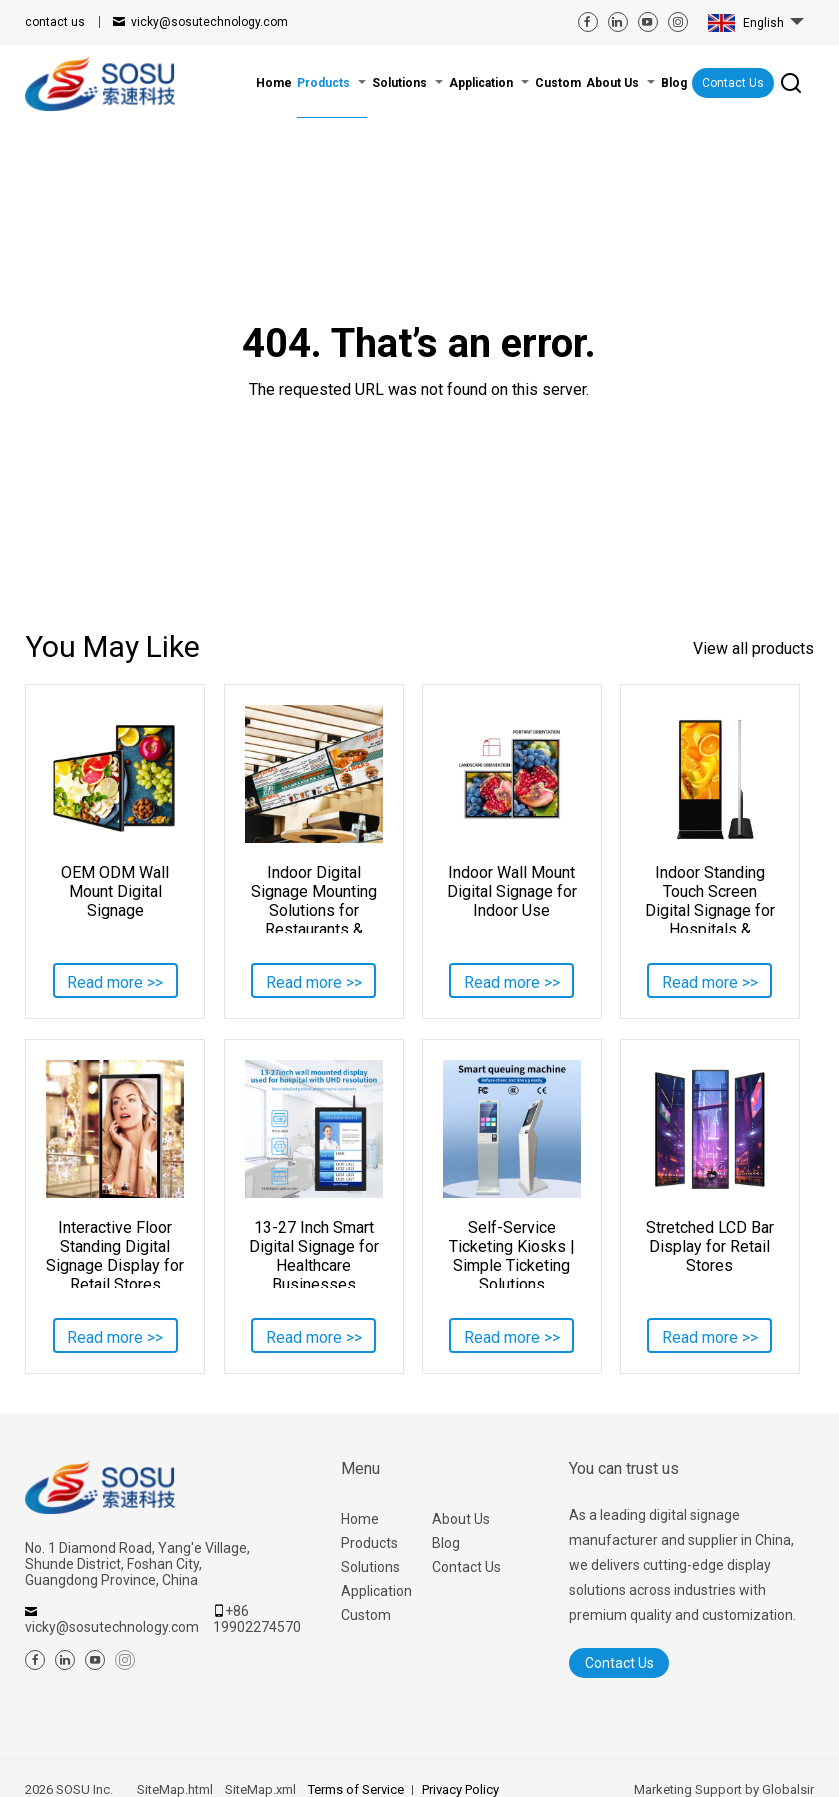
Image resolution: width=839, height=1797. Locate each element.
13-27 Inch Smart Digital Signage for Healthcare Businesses (314, 1253)
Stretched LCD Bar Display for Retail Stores (710, 1246)
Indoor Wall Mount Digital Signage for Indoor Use (512, 891)
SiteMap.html (175, 1789)
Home (360, 1519)
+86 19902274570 (257, 1619)
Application (376, 1591)
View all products (753, 648)
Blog (446, 1543)
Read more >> (115, 982)
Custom (366, 1615)
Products (369, 1543)
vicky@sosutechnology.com (209, 22)
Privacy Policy (460, 1789)
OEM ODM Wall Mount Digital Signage (115, 891)
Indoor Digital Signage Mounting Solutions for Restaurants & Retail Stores (314, 898)
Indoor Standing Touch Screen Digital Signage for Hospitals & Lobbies (710, 898)
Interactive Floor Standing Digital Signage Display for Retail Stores (115, 1253)
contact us (55, 22)
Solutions (370, 1567)
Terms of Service (356, 1789)
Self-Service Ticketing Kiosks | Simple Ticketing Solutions (512, 1253)
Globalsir (788, 1789)
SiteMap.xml (260, 1789)
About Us (461, 1519)
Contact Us (733, 83)
